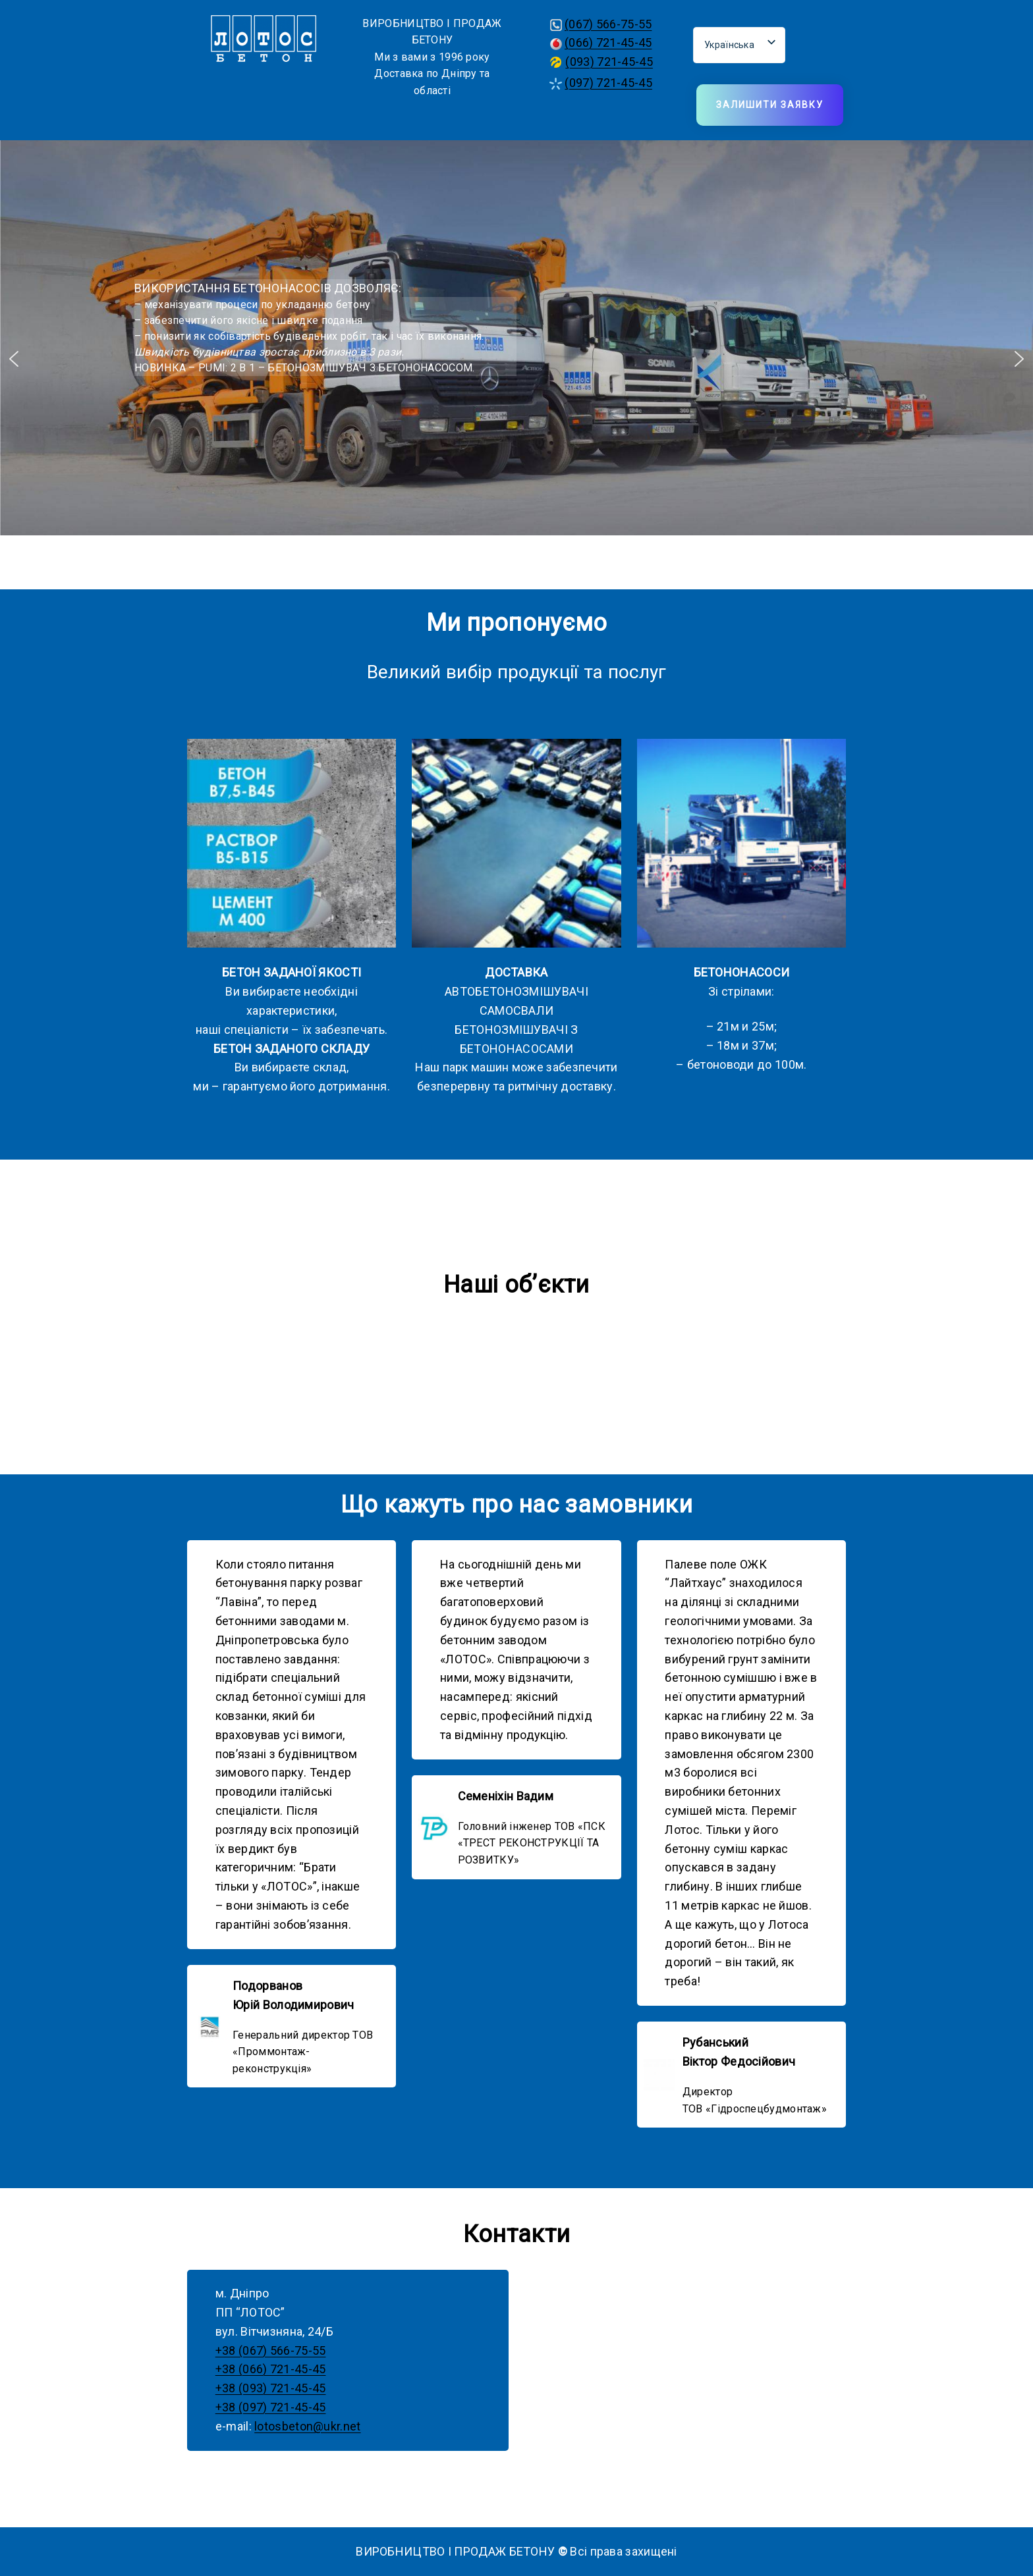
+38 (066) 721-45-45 (270, 2369)
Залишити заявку (770, 104)
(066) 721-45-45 (608, 42)
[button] (13, 358)
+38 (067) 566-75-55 (270, 2350)
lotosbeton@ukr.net (307, 2426)
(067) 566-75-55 (608, 24)
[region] (516, 358)
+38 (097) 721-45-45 (270, 2407)
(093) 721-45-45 (609, 61)
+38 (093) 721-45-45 (270, 2388)
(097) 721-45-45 (608, 83)
